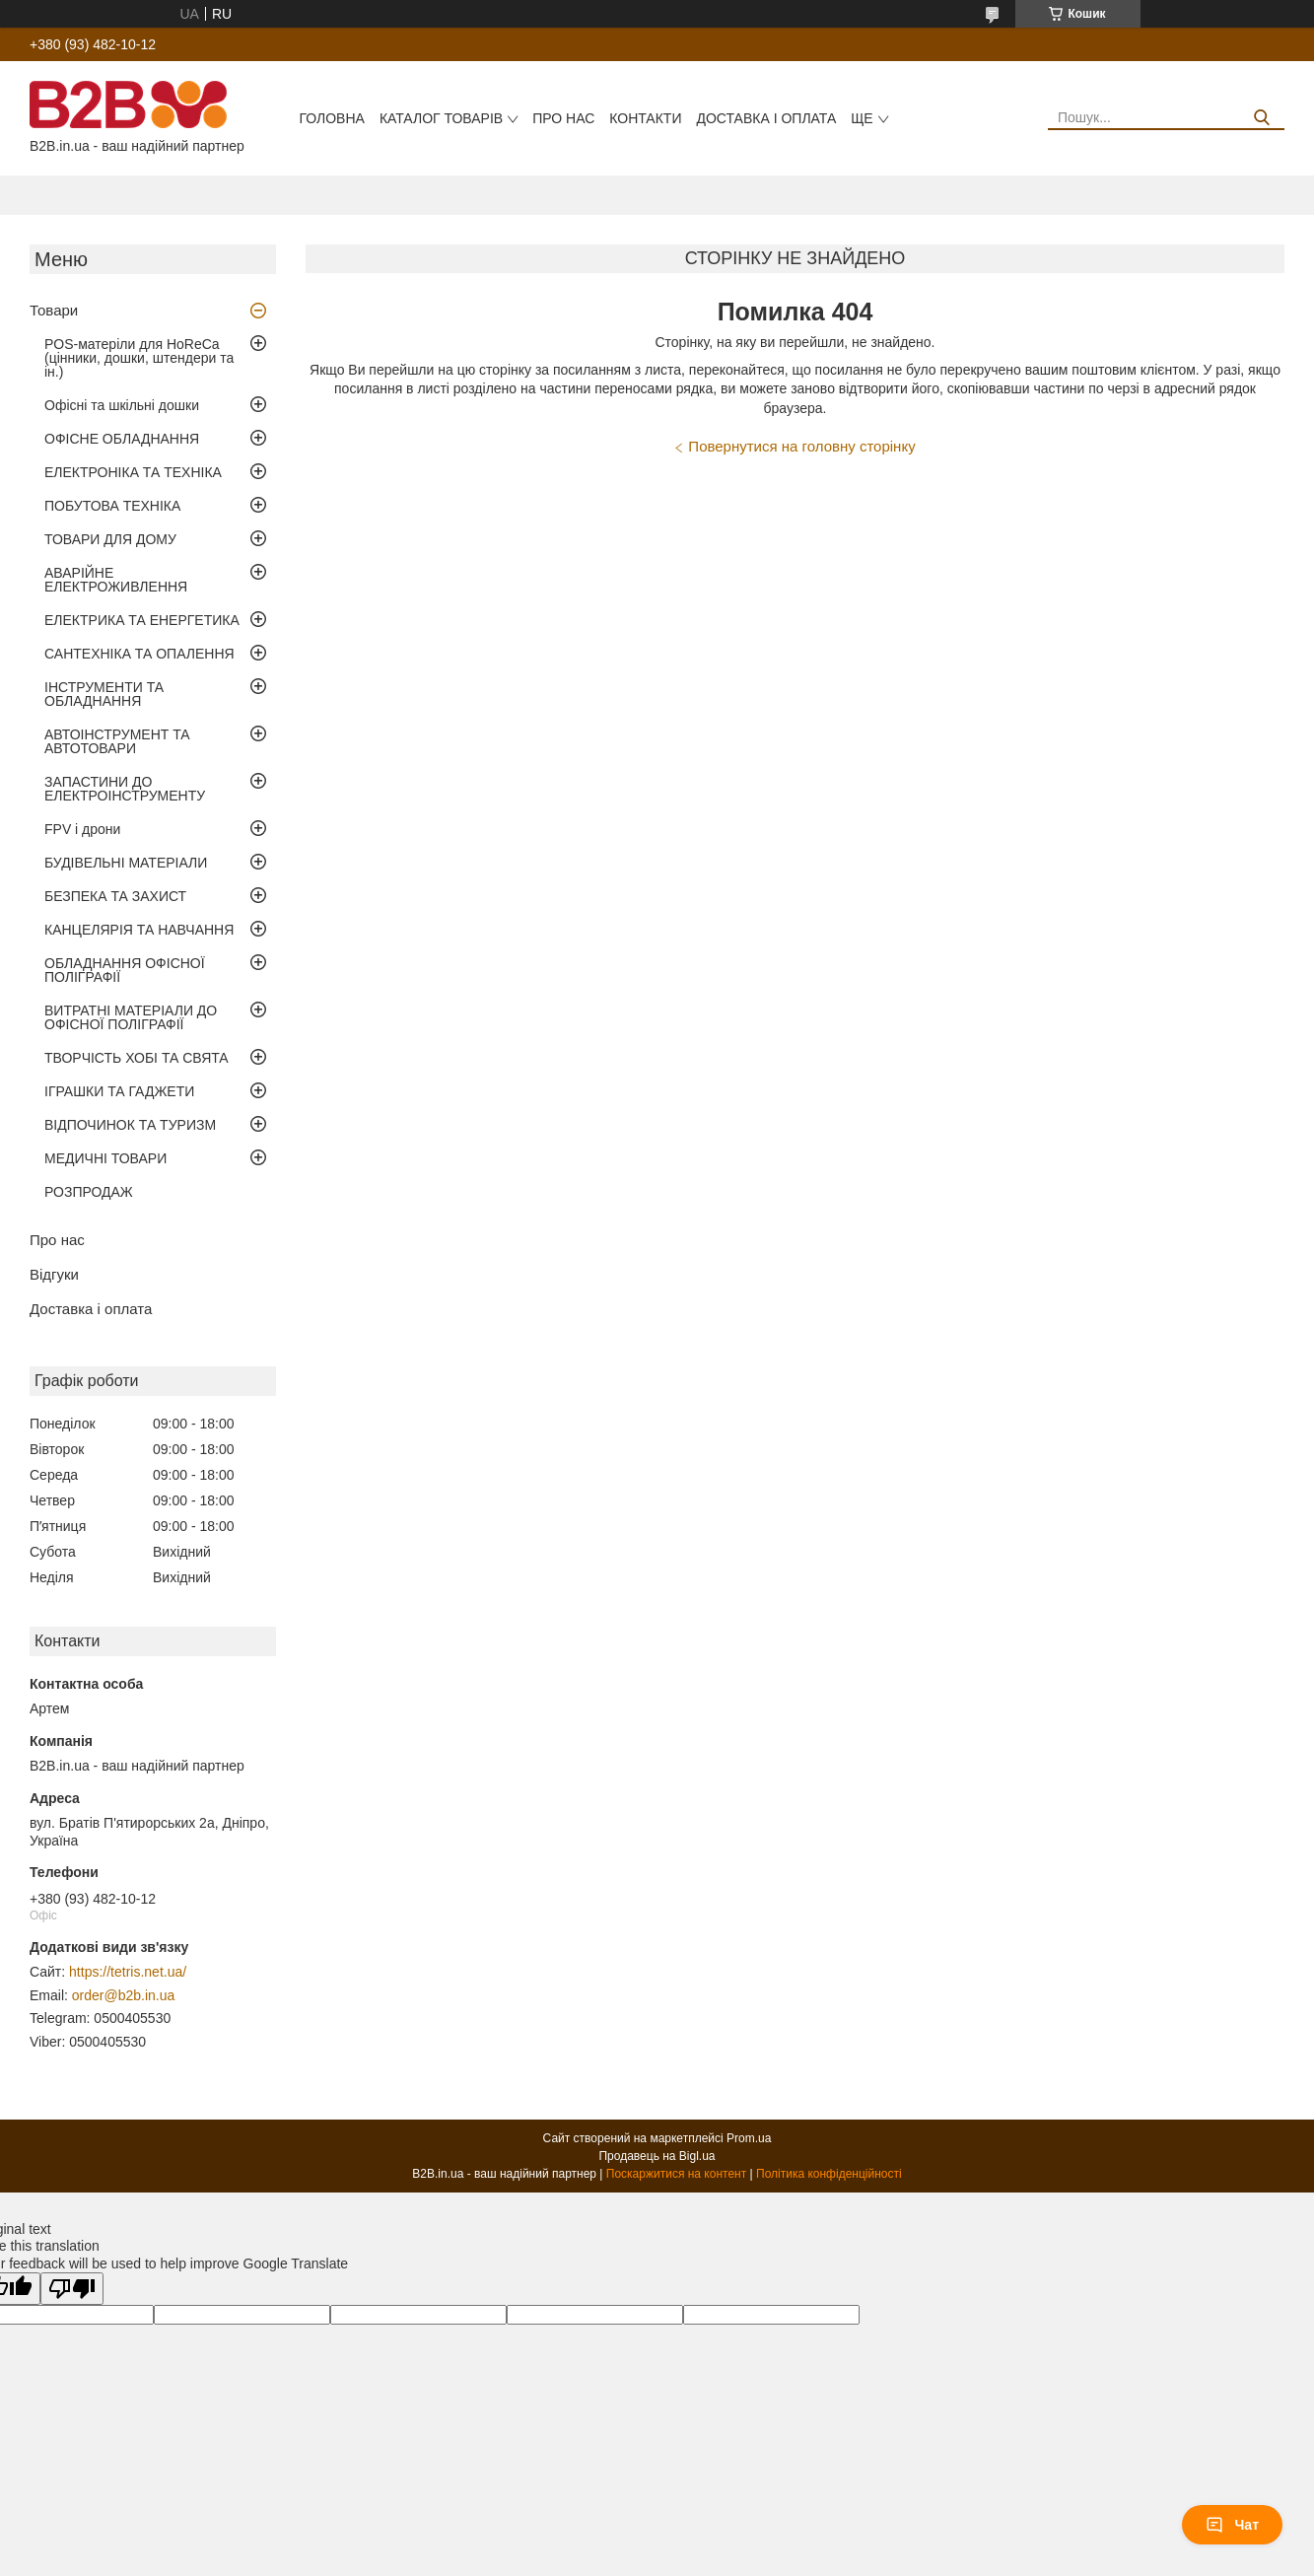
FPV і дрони (82, 829)
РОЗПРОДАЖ (88, 1192)
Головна (331, 118)
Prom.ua (748, 2138)
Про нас (563, 118)
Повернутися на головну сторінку (801, 446)
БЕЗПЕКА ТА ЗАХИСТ (115, 896)
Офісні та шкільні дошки (121, 405)
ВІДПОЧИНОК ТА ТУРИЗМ (130, 1125)
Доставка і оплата (766, 118)
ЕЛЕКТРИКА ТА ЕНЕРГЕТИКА (142, 620)
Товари (54, 310)
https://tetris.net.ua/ (127, 1972)
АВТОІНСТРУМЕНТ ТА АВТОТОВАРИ (117, 741)
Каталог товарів (441, 118)
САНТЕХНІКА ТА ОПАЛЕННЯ (139, 653)
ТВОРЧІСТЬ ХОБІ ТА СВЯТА (136, 1058)
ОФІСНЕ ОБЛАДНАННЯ (121, 439)
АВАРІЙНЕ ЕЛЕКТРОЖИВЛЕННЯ (115, 579)
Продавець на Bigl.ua (656, 2156)
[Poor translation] (72, 2288)
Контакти (645, 118)
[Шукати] (1262, 117)
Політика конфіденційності (829, 2174)
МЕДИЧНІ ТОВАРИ (105, 1158)
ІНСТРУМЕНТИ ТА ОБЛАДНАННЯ (104, 694)
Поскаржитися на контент (676, 2174)
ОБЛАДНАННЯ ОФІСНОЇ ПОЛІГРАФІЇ (124, 970)
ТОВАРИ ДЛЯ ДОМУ (110, 539)
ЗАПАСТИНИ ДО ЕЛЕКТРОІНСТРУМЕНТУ (124, 788)
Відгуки (54, 1274)
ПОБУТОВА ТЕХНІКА (112, 506)
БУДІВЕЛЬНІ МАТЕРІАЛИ (125, 862)
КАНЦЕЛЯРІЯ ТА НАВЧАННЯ (139, 930)
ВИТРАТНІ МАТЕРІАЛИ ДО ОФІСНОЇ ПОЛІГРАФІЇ (130, 1017)
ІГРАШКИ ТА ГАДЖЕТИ (119, 1091)
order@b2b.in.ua (123, 1995)
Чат (1232, 2525)
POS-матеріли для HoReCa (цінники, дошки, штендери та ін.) (139, 358)
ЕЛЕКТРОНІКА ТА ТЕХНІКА (133, 472)
